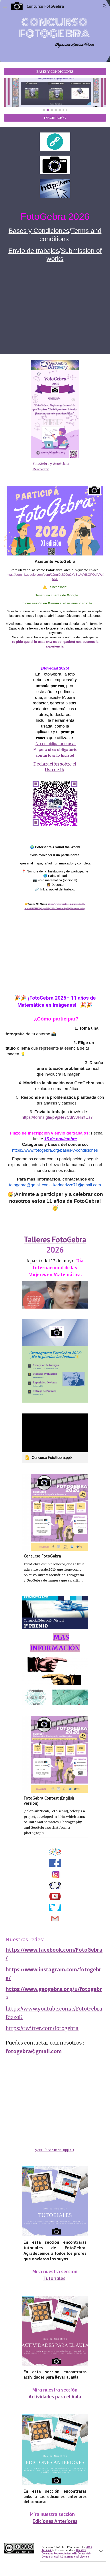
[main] (55, 238)
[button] (5, 6)
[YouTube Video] (55, 314)
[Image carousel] (55, 94)
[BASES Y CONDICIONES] (55, 71)
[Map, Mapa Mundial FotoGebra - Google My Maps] (55, 954)
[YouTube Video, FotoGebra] (55, 2106)
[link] (55, 1438)
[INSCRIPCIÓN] (55, 117)
